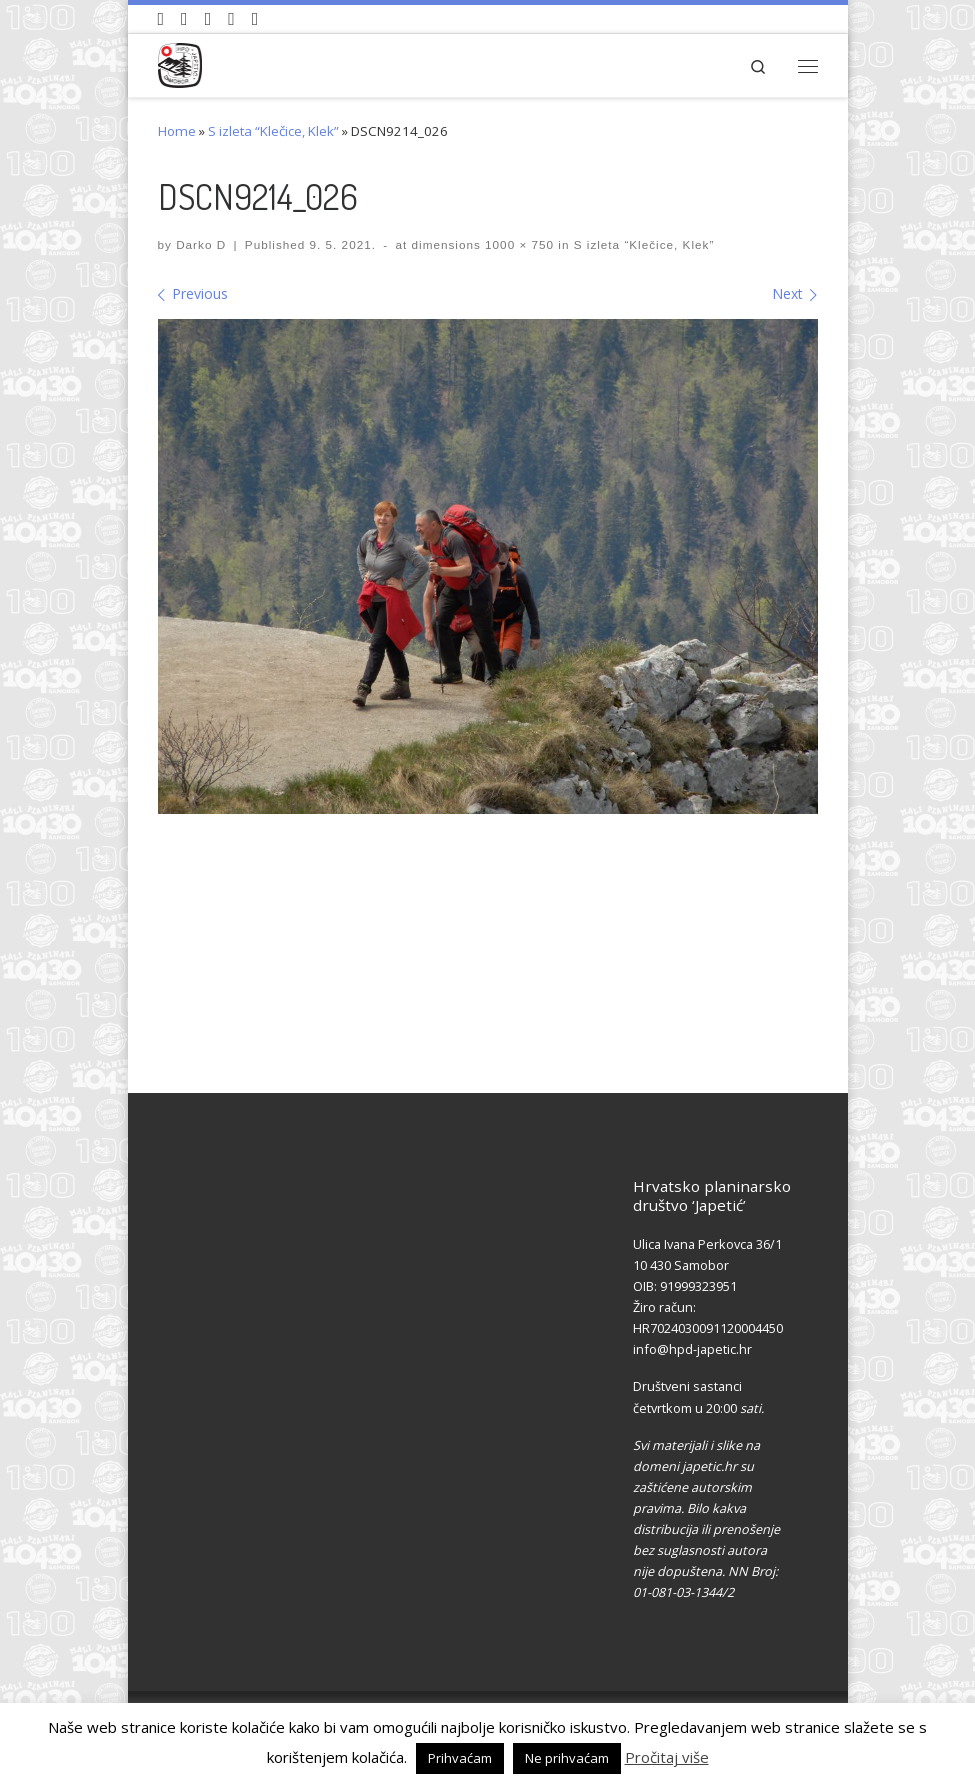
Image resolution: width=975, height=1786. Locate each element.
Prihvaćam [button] (460, 1758)
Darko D (201, 244)
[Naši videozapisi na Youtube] (161, 19)
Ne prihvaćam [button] (567, 1758)
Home (177, 131)
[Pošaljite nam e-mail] (255, 19)
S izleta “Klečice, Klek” (273, 131)
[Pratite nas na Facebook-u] (184, 19)
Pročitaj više (667, 1757)
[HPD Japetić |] (180, 62)
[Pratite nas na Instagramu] (208, 19)
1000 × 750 (517, 244)
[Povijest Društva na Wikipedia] (231, 19)
